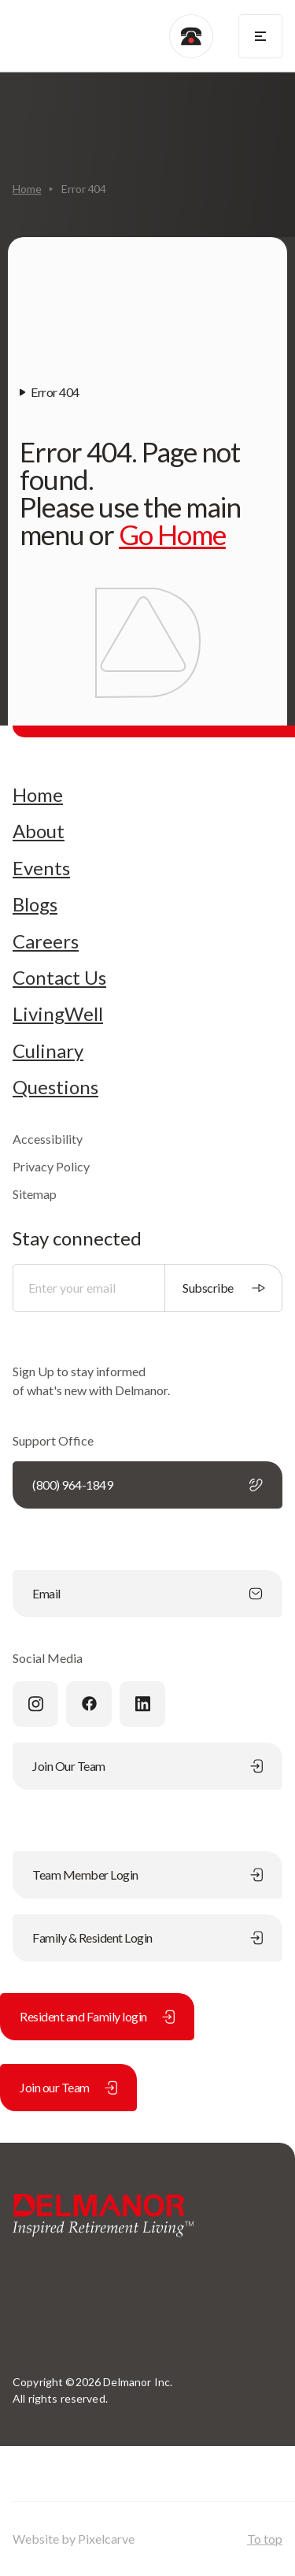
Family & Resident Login (147, 1937)
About (39, 831)
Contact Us (59, 977)
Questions (55, 1087)
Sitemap (35, 1193)
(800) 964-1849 (147, 1484)
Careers (46, 941)
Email (147, 1593)
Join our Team (68, 2087)
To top (264, 2538)
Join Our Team (147, 1765)
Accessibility (48, 1138)
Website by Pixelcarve (74, 2538)
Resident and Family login (97, 2016)
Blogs (35, 904)
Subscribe (224, 1287)
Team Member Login (147, 1874)
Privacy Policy (51, 1166)
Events (41, 868)
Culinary (48, 1051)
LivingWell (58, 1014)
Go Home (172, 534)
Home (27, 188)
